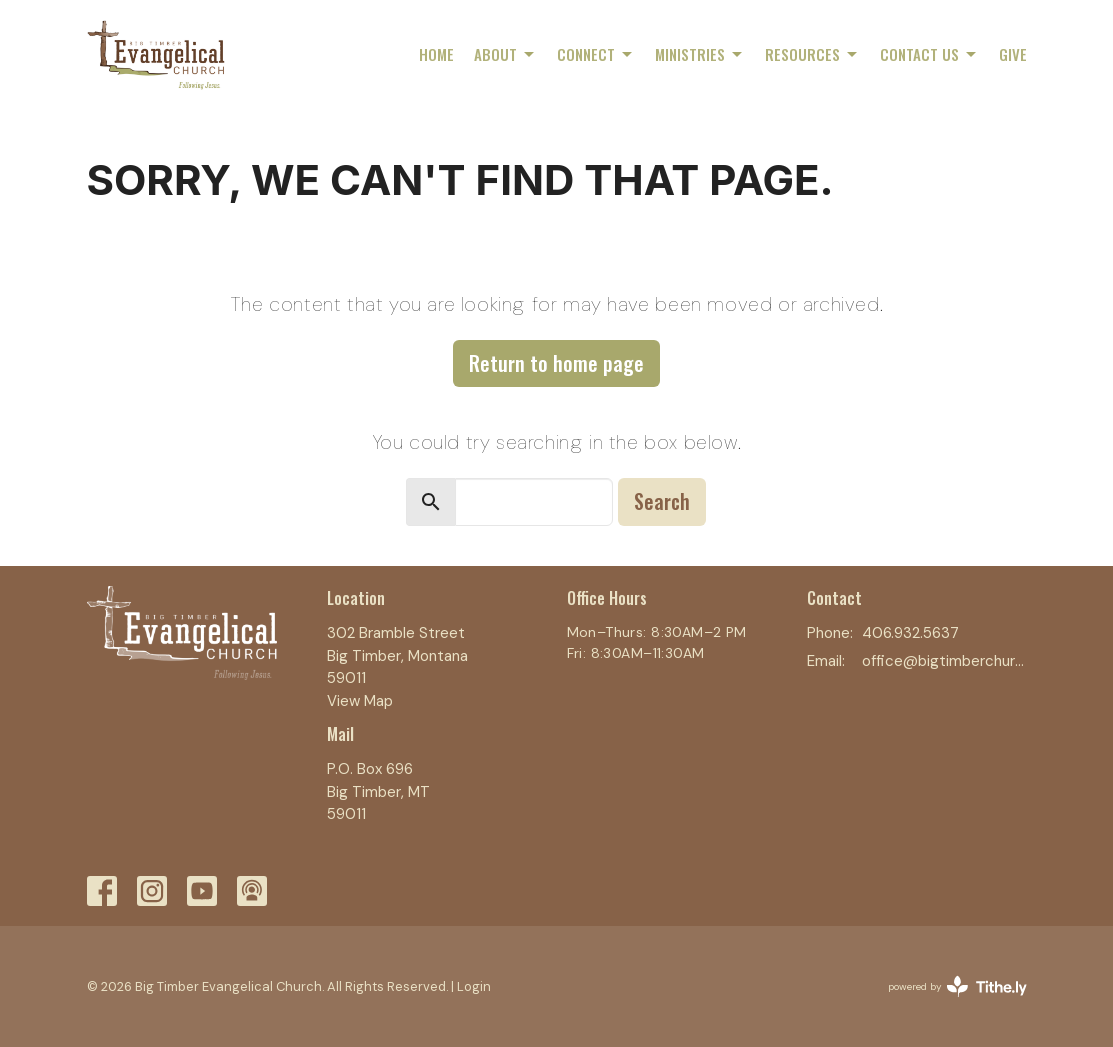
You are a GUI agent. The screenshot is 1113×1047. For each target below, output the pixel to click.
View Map (360, 701)
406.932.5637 (910, 633)
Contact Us (929, 54)
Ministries (700, 54)
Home (436, 54)
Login (474, 986)
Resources (812, 54)
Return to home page (556, 363)
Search (662, 501)
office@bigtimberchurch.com (944, 661)
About (505, 54)
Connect (596, 54)
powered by (957, 986)
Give (1013, 54)
